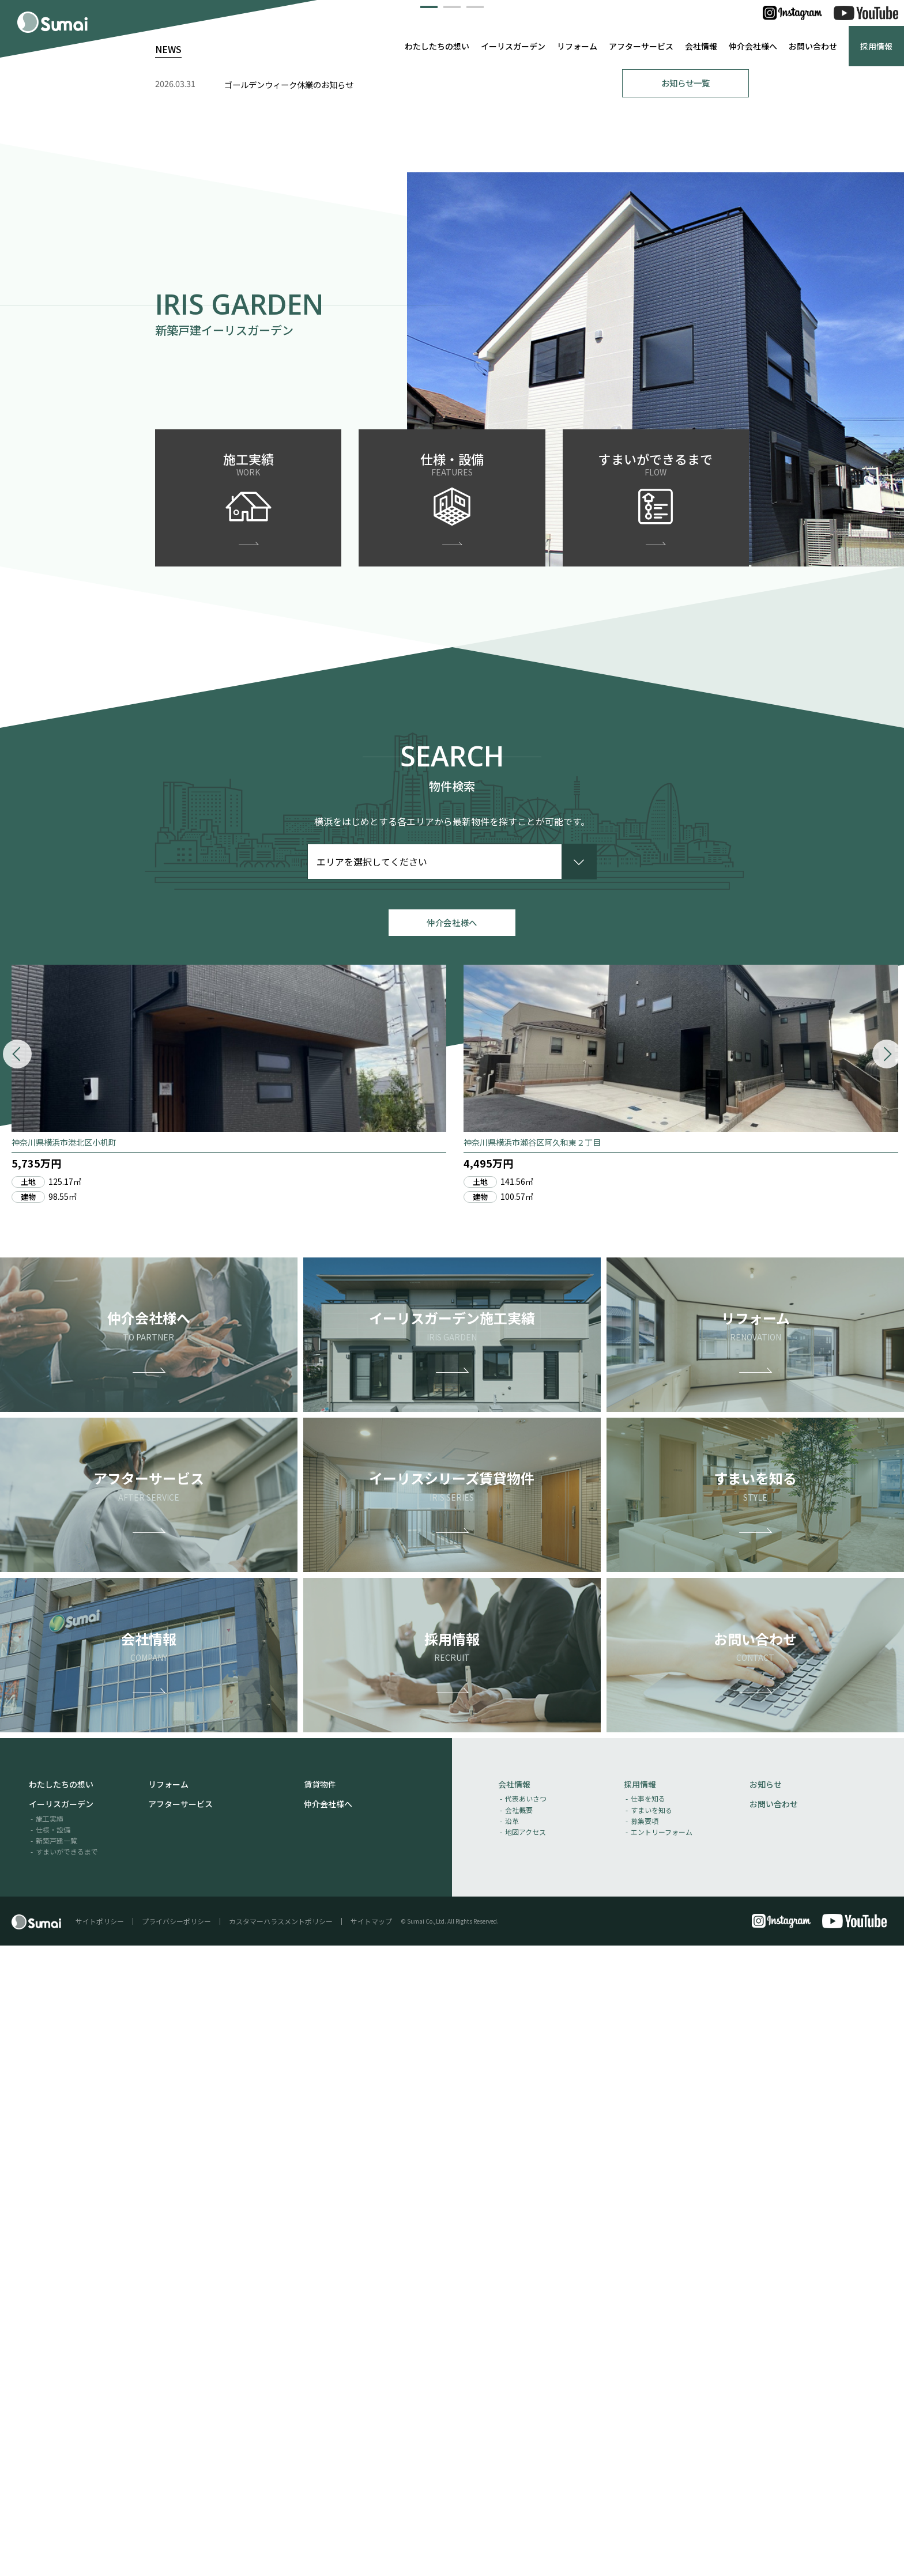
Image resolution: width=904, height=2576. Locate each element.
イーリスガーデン (513, 46)
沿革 (512, 2451)
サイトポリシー (100, 2551)
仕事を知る (648, 2429)
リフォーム (577, 46)
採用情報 (876, 46)
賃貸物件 (320, 2414)
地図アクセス (525, 2462)
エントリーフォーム (661, 2462)
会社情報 (701, 46)
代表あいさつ (526, 2429)
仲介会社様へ (753, 46)
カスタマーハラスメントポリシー (281, 2551)
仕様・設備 (53, 2460)
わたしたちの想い (437, 46)
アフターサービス (641, 46)
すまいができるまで (67, 2482)
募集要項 (644, 2451)
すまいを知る (651, 2440)
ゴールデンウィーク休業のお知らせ (288, 707)
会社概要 (519, 2440)
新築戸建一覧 (56, 2471)
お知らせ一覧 (685, 705)
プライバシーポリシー (176, 2551)
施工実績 (49, 2448)
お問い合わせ (813, 46)
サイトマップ (371, 2551)
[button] (429, 626)
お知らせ (765, 2414)
